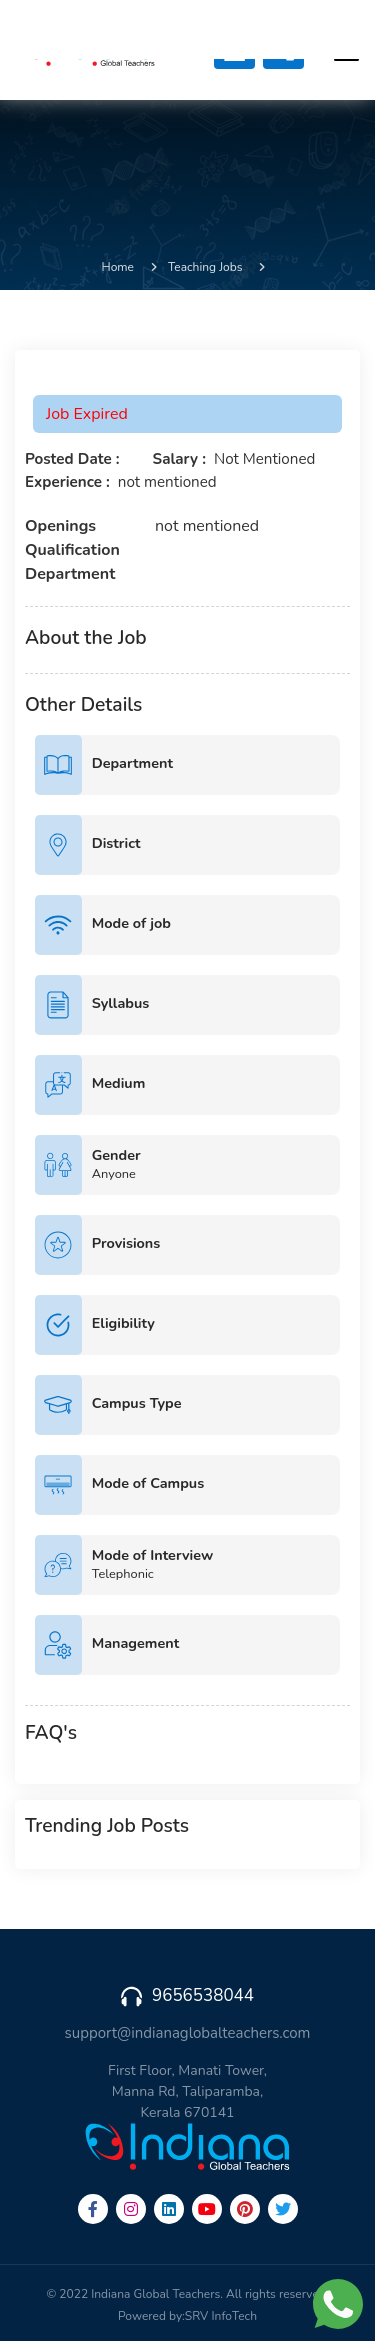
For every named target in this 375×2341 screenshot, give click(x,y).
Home (118, 267)
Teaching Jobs (205, 267)
